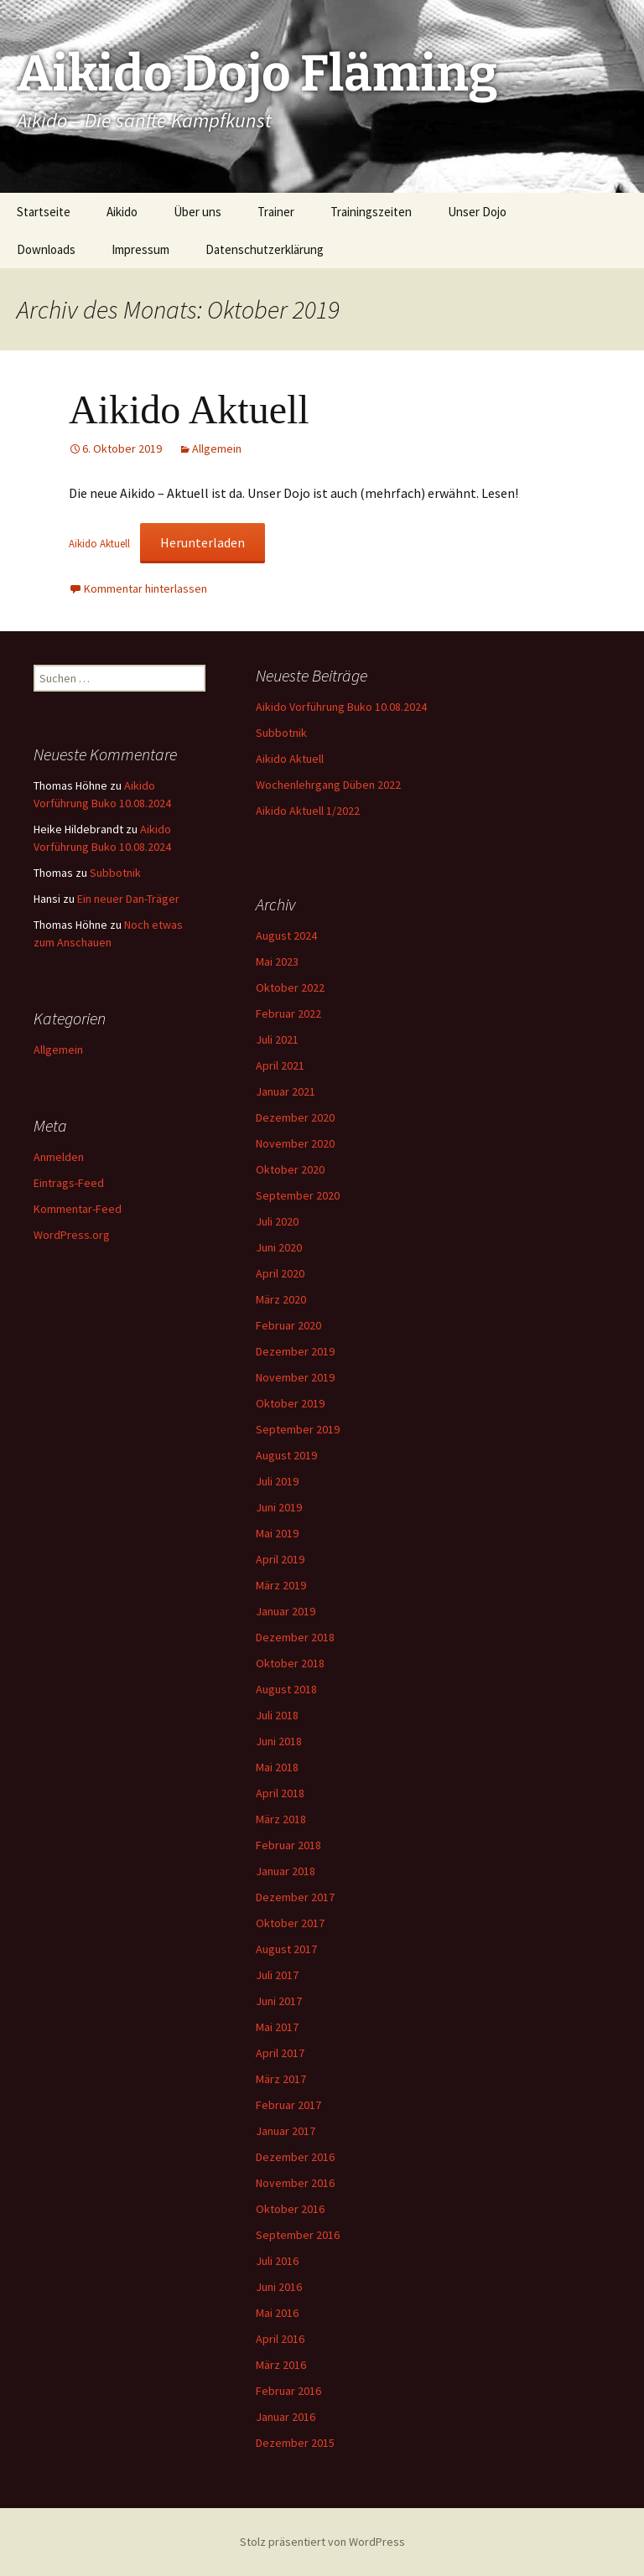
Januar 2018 (285, 1871)
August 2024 (286, 935)
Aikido (122, 212)
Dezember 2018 (295, 1637)
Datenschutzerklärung (264, 249)
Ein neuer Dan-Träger (128, 898)
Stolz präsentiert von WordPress (322, 2541)
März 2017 (281, 2078)
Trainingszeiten (371, 212)
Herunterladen (202, 542)
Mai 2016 (277, 2312)
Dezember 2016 (295, 2156)
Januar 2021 (285, 1091)
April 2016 (280, 2338)
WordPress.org (72, 1234)
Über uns (197, 212)
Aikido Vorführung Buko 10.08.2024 (341, 706)
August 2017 (286, 1949)
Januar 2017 (285, 2130)
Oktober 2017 (290, 1923)
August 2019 (286, 1455)
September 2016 (298, 2234)
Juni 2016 (279, 2286)
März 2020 (281, 1299)
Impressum (140, 249)
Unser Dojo (477, 212)
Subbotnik (281, 732)
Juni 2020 (279, 1247)
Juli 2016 (277, 2260)
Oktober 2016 (290, 2208)
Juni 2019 (279, 1507)
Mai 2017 (277, 2026)
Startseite (43, 212)
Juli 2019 (277, 1481)
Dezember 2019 (295, 1351)
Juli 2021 (277, 1039)
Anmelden (59, 1156)
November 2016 (295, 2182)
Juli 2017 (277, 1975)
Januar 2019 (285, 1611)
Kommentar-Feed (78, 1208)
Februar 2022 (288, 1013)
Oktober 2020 (290, 1169)
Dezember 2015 (295, 2442)
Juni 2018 (279, 1741)
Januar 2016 (285, 2416)
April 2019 (280, 1559)
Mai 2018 (277, 1767)
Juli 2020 (277, 1221)
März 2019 (281, 1585)
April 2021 (280, 1065)
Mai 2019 (277, 1533)
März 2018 (281, 1819)
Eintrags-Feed (69, 1182)
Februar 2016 (288, 2390)
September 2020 (298, 1195)
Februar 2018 (288, 1845)
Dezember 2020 (295, 1117)
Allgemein (217, 448)
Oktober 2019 (290, 1403)
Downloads (46, 249)
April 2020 (280, 1273)
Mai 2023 (277, 961)
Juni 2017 (279, 2000)
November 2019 (295, 1377)
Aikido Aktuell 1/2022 (308, 810)
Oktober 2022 (290, 987)
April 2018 (280, 1793)
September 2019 (298, 1429)
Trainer (275, 212)
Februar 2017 (288, 2104)
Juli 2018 (277, 1715)
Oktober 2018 (290, 1663)
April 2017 (280, 2052)
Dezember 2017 (295, 1897)
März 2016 (281, 2364)
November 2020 (295, 1143)
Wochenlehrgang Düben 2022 (328, 784)
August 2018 (286, 1689)
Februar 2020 (288, 1325)
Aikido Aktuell (189, 409)
